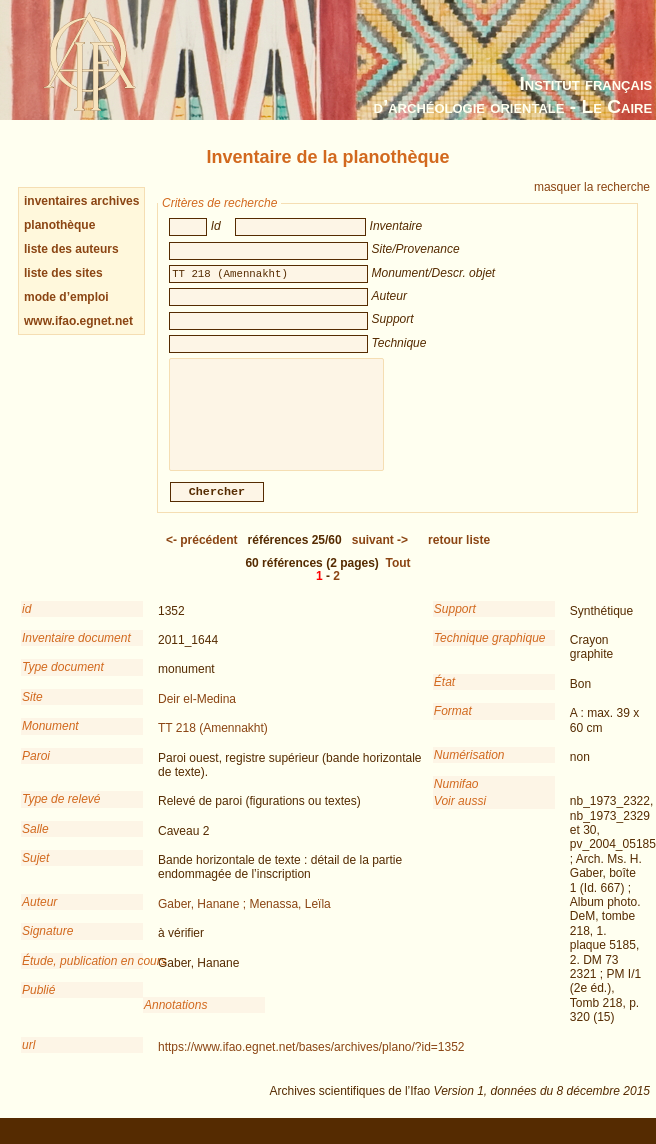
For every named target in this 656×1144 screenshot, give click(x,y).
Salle (35, 843)
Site (32, 711)
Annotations (175, 1019)
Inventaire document (76, 652)
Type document (63, 681)
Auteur (39, 916)
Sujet (35, 872)
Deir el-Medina (197, 713)
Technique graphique (490, 652)
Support (455, 623)
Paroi (36, 770)
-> (380, 554)
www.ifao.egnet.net (78, 321)
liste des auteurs (71, 249)
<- (202, 554)
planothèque (59, 225)
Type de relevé (61, 813)
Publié (38, 1004)
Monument (50, 740)
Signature (47, 945)
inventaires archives (81, 201)
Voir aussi (460, 815)
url (28, 1059)
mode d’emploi (66, 297)
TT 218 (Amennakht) (213, 742)
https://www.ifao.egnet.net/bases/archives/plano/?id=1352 (311, 1061)
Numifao (456, 798)
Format (453, 725)
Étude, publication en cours (82, 975)
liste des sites (63, 273)
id (26, 623)
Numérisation (469, 769)
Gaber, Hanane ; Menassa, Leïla (244, 918)
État (444, 696)
